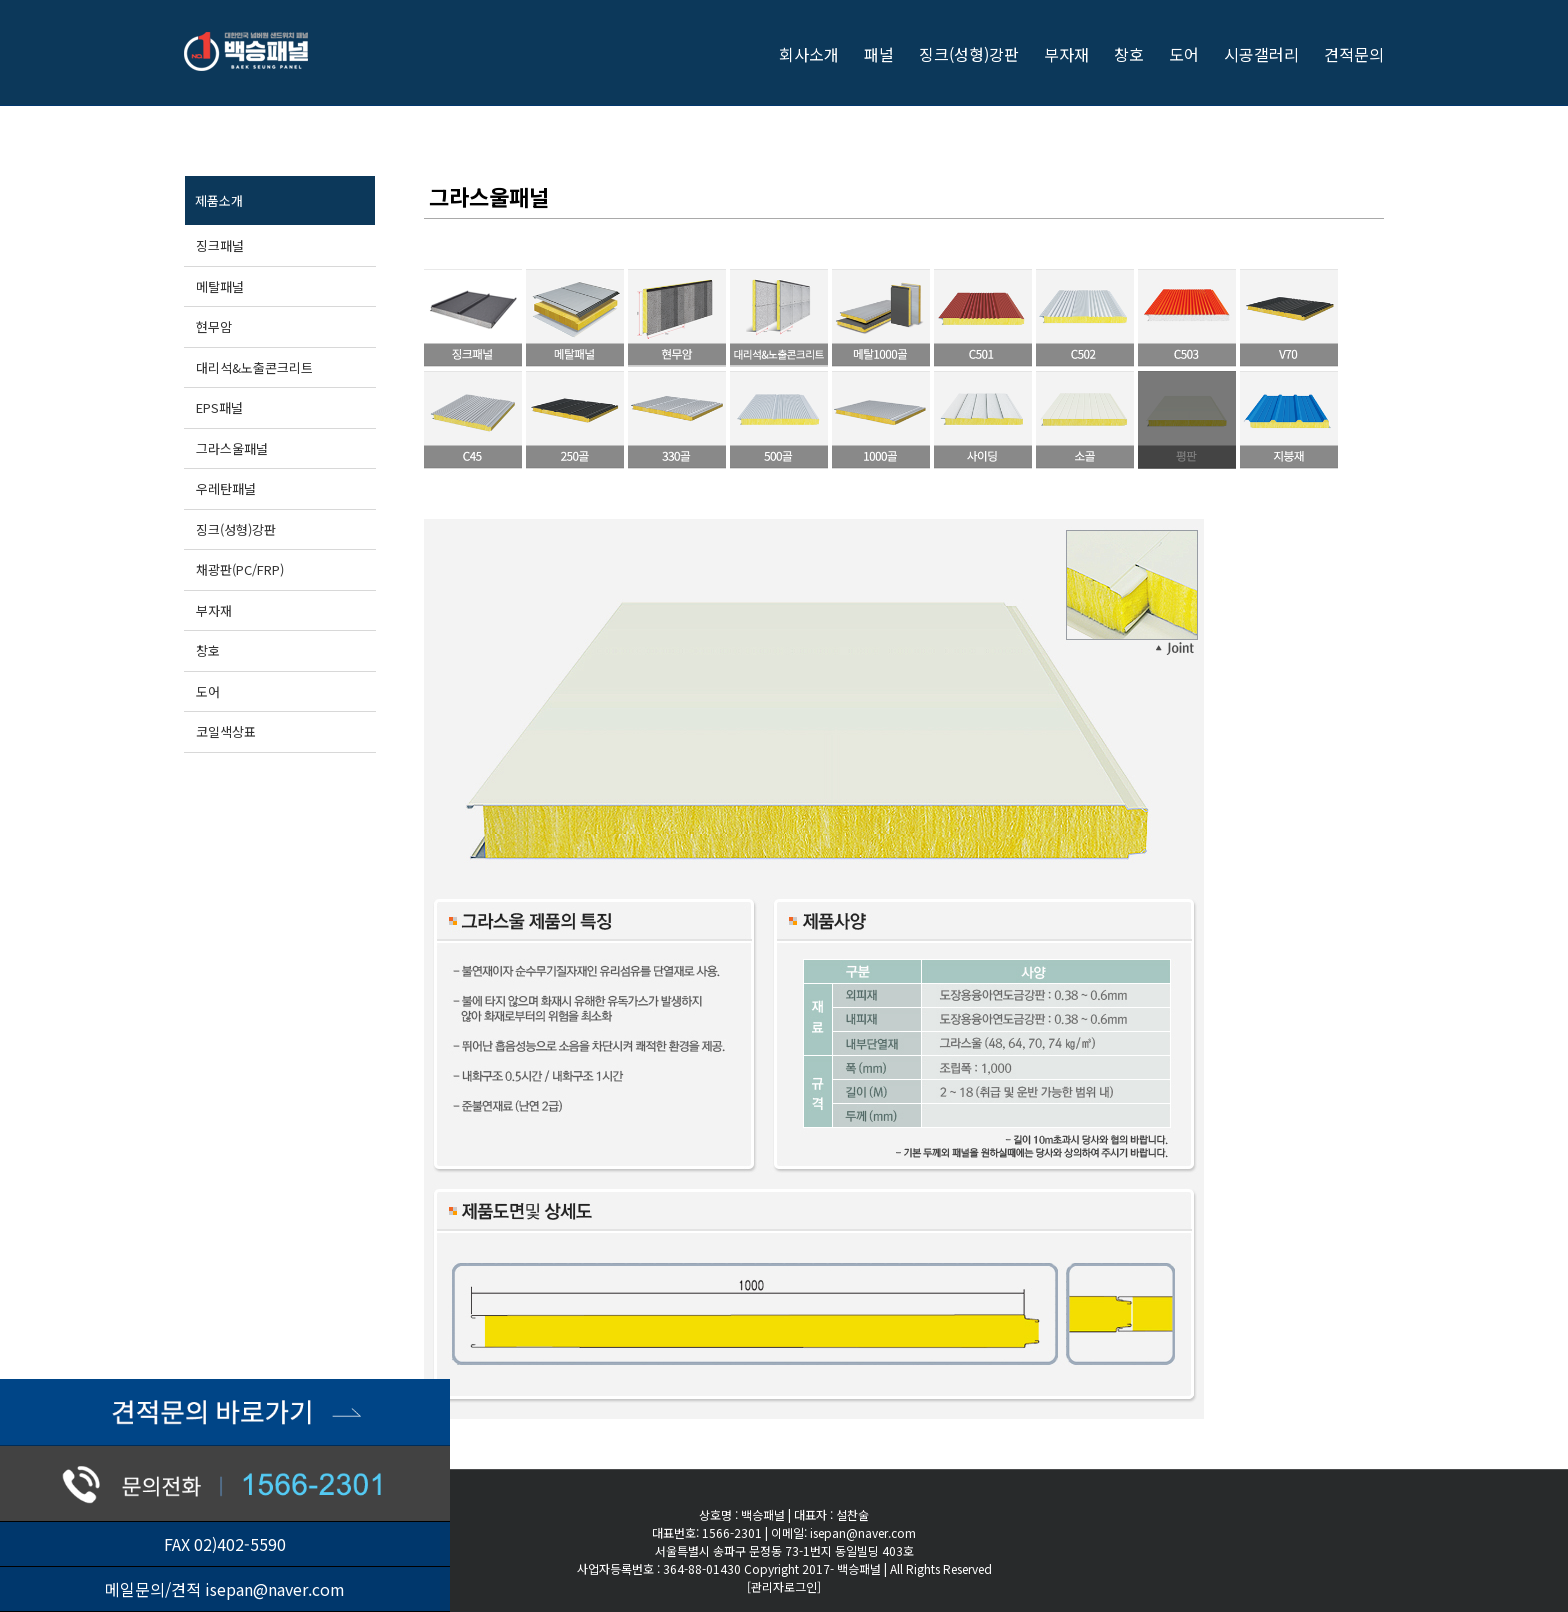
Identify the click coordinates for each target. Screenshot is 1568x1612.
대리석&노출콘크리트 (254, 367)
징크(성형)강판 (236, 529)
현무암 (214, 326)
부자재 (214, 610)
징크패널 (220, 245)
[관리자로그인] (784, 1586)
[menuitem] (821, 52)
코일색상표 (226, 731)
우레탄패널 (226, 488)
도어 (208, 691)
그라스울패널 (232, 448)
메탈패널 (220, 286)
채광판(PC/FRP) (240, 569)
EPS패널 (219, 407)
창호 (208, 650)
